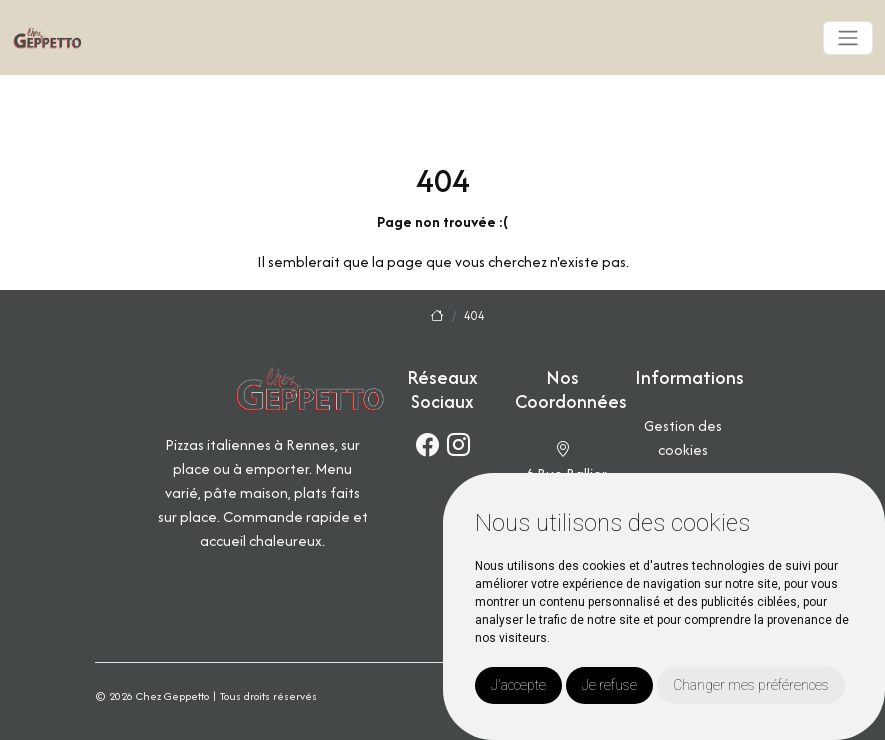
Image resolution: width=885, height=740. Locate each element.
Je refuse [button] (609, 685)
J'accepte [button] (518, 685)
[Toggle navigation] (848, 38)
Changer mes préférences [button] (751, 685)
